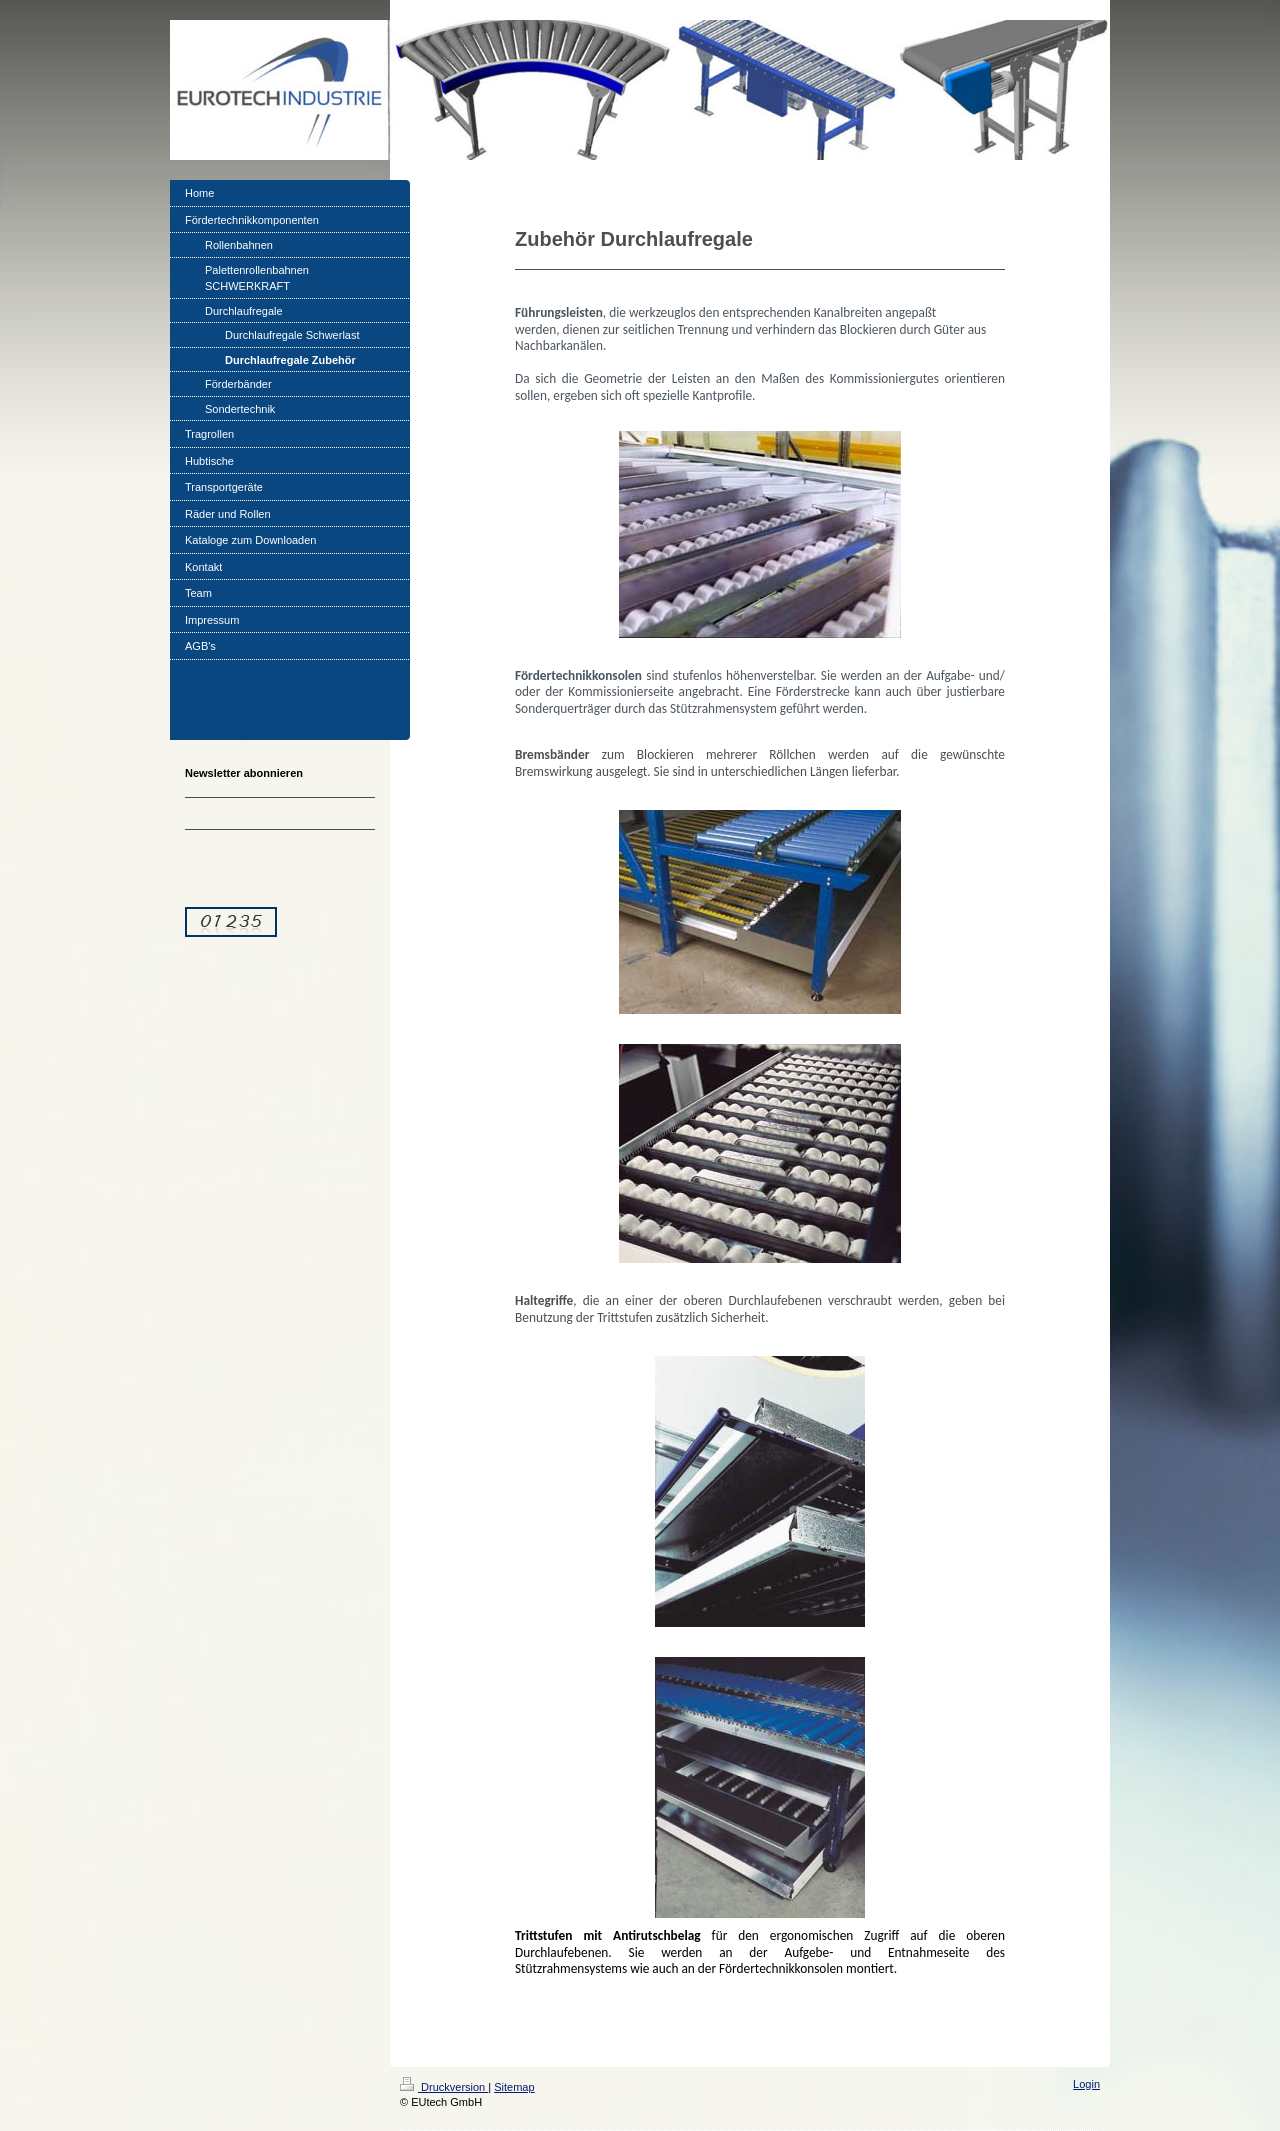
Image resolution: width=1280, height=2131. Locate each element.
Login (1086, 2084)
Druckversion (444, 2087)
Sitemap (514, 2087)
